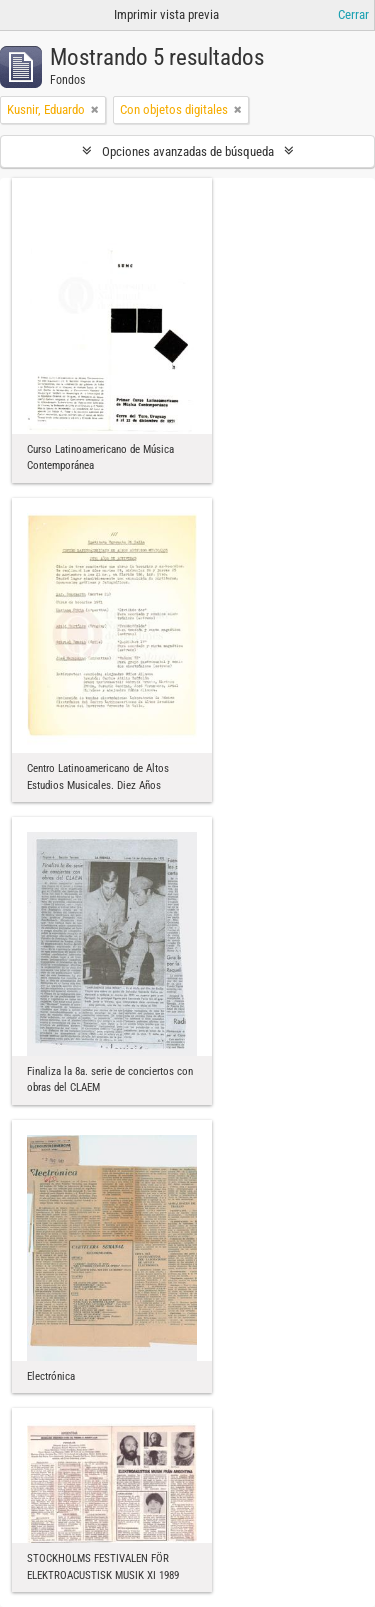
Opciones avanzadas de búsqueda (188, 151)
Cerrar (353, 14)
